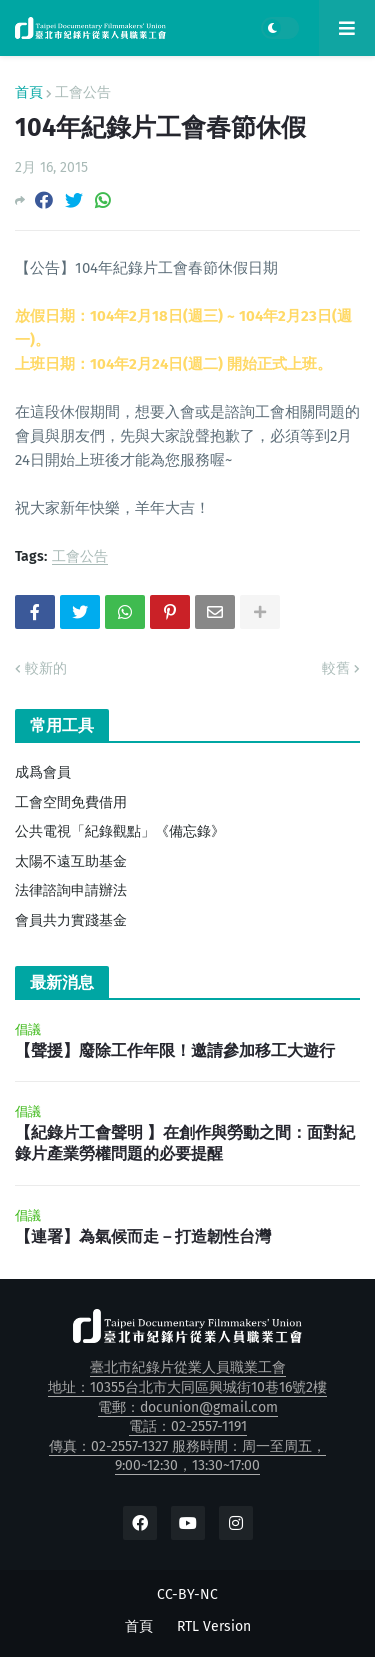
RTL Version (214, 1626)
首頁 (29, 93)
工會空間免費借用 (71, 802)
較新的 (46, 668)
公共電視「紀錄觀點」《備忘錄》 (120, 831)
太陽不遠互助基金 (71, 861)
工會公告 (83, 93)
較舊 (336, 668)
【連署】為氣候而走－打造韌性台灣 (143, 1236)
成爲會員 (43, 772)
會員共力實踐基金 (71, 920)
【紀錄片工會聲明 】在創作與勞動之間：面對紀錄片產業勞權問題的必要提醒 (185, 1143)
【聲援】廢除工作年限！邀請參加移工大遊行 (175, 1050)
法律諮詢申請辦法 (71, 890)
